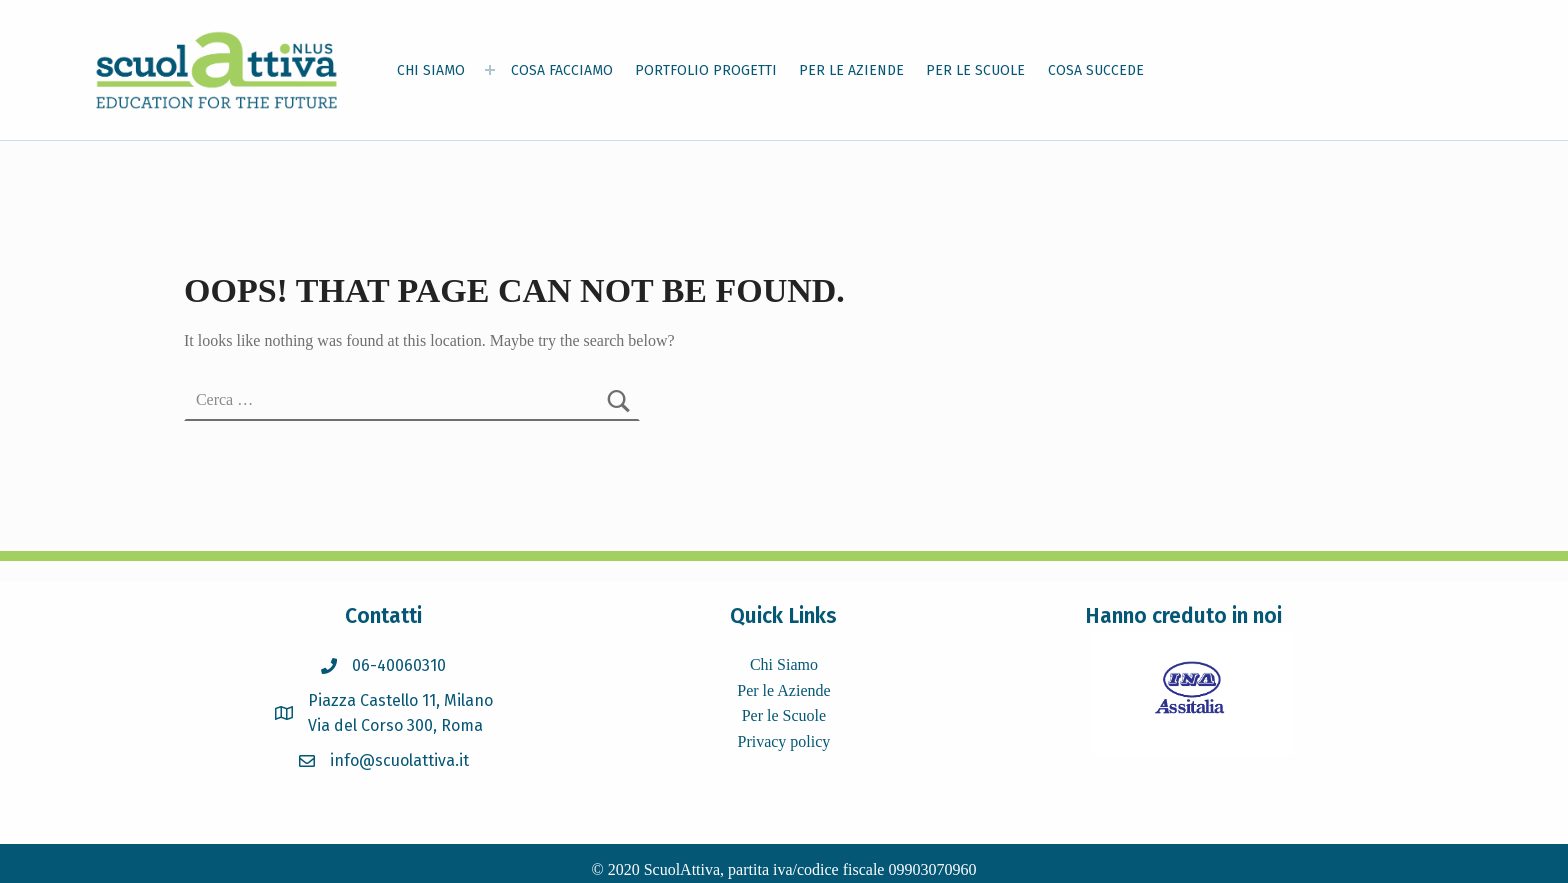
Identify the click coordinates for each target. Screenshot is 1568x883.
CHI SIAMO (431, 70)
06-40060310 (399, 665)
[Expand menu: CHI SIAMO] (490, 70)
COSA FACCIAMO (562, 70)
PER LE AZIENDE (851, 70)
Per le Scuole (784, 715)
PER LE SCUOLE (975, 70)
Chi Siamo (784, 664)
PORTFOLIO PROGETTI (706, 70)
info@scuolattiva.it (399, 760)
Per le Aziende (783, 690)
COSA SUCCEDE (1096, 70)
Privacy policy (783, 741)
